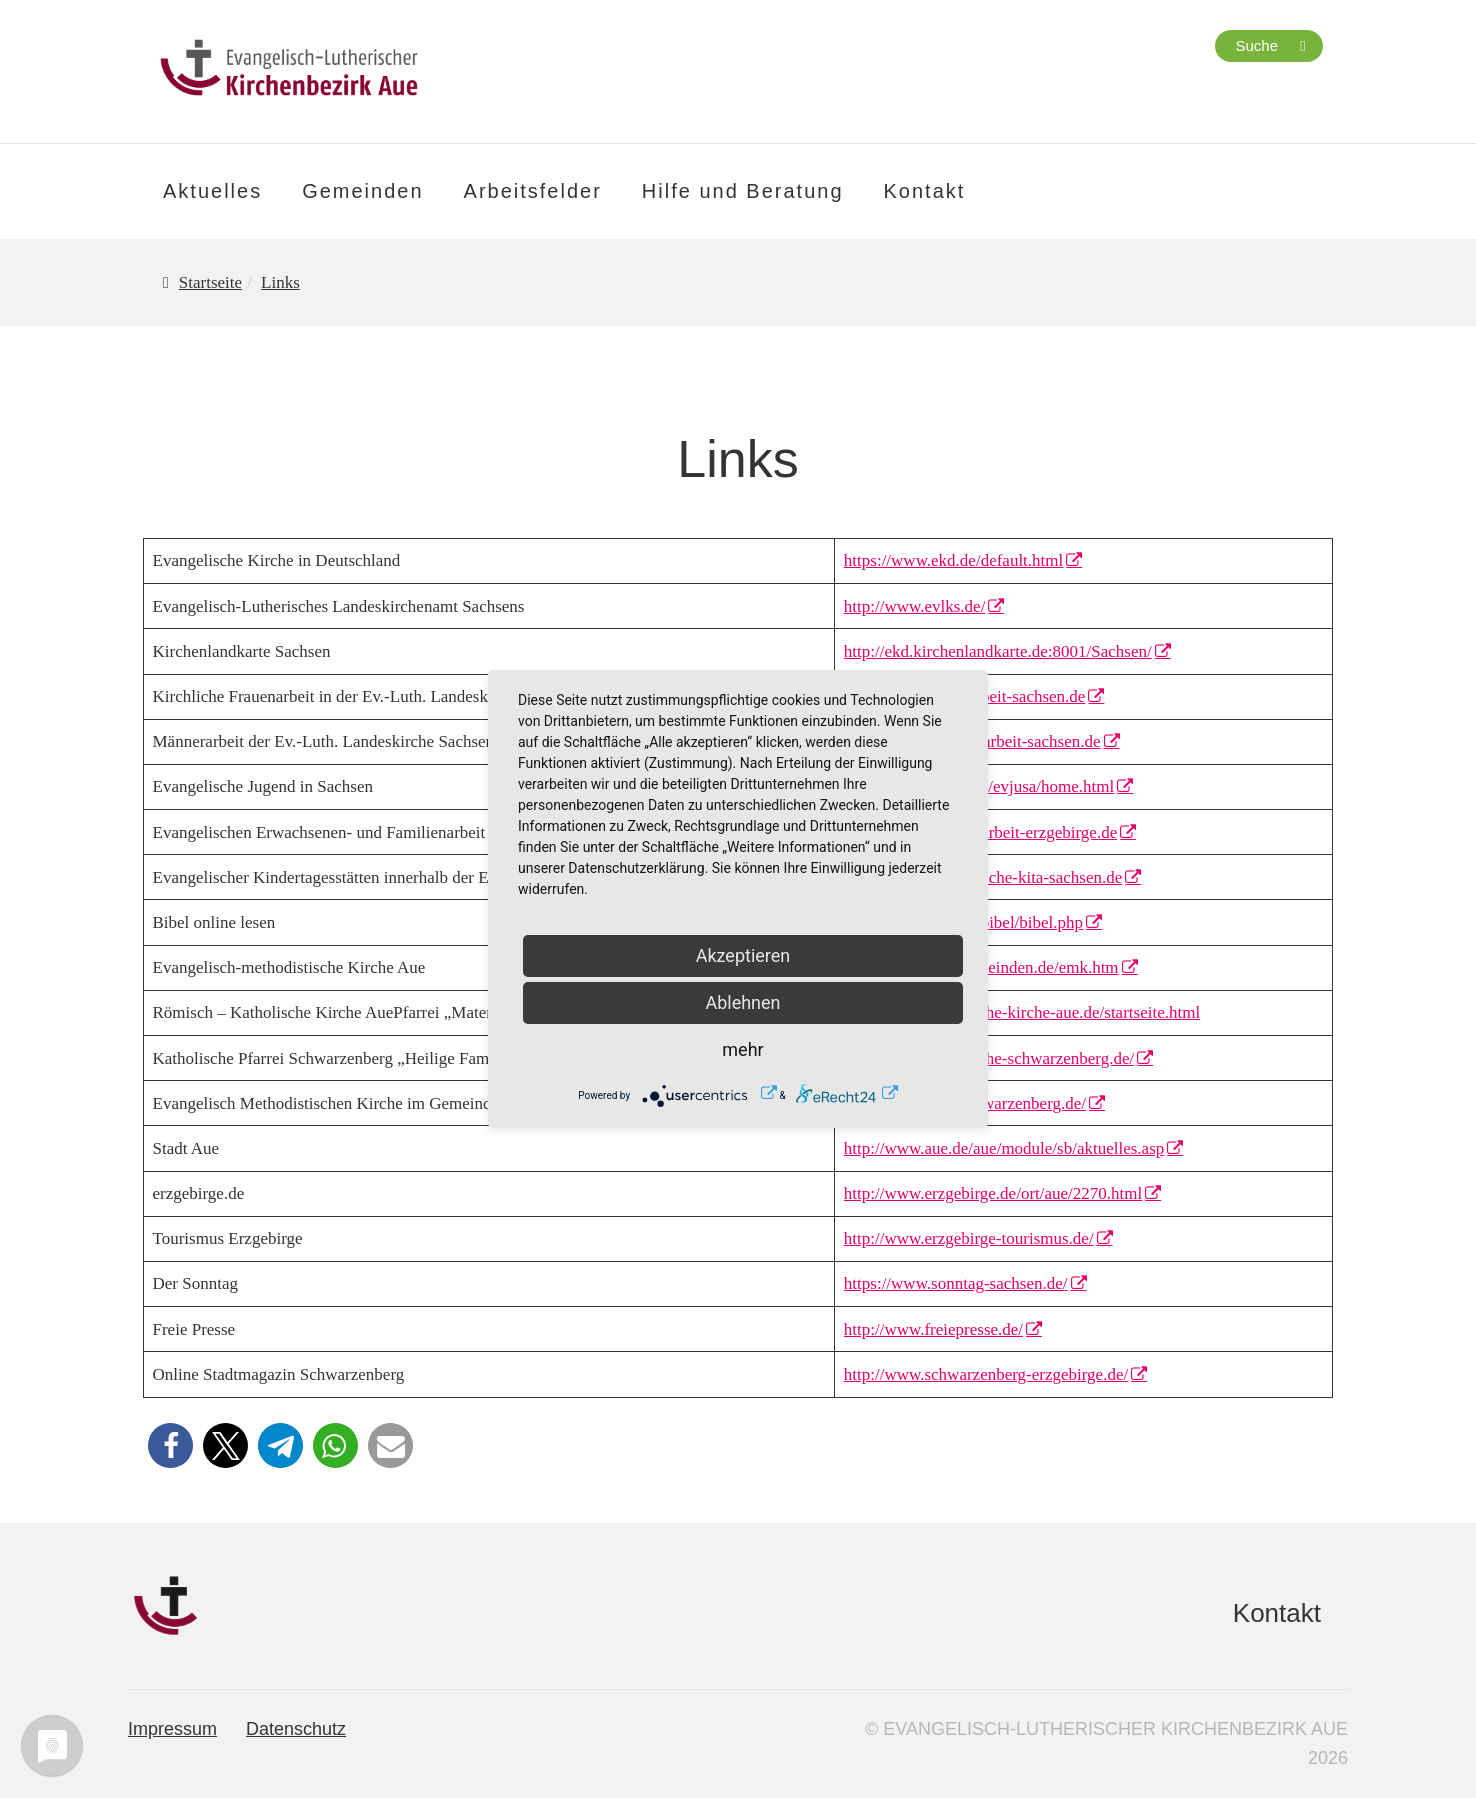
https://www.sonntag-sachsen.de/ (956, 1283)
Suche (1256, 45)
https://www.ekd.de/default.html (953, 560)
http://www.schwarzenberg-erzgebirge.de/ (986, 1374)
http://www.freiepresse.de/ (933, 1329)
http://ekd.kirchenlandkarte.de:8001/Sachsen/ (998, 651)
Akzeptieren (743, 955)
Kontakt (925, 191)
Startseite (210, 282)
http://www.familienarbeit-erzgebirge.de (980, 832)
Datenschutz (296, 1729)
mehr (742, 1049)
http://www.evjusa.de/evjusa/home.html (979, 786)
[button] (170, 1445)
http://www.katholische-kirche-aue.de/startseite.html (1022, 1012)
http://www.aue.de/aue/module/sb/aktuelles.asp (1004, 1148)
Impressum (172, 1729)
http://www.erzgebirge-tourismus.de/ (969, 1238)
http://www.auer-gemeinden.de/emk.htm (981, 967)
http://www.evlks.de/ (915, 606)
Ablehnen (742, 1002)
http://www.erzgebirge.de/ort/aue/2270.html (993, 1193)
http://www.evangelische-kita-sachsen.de (983, 877)
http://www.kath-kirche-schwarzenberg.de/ (989, 1058)
